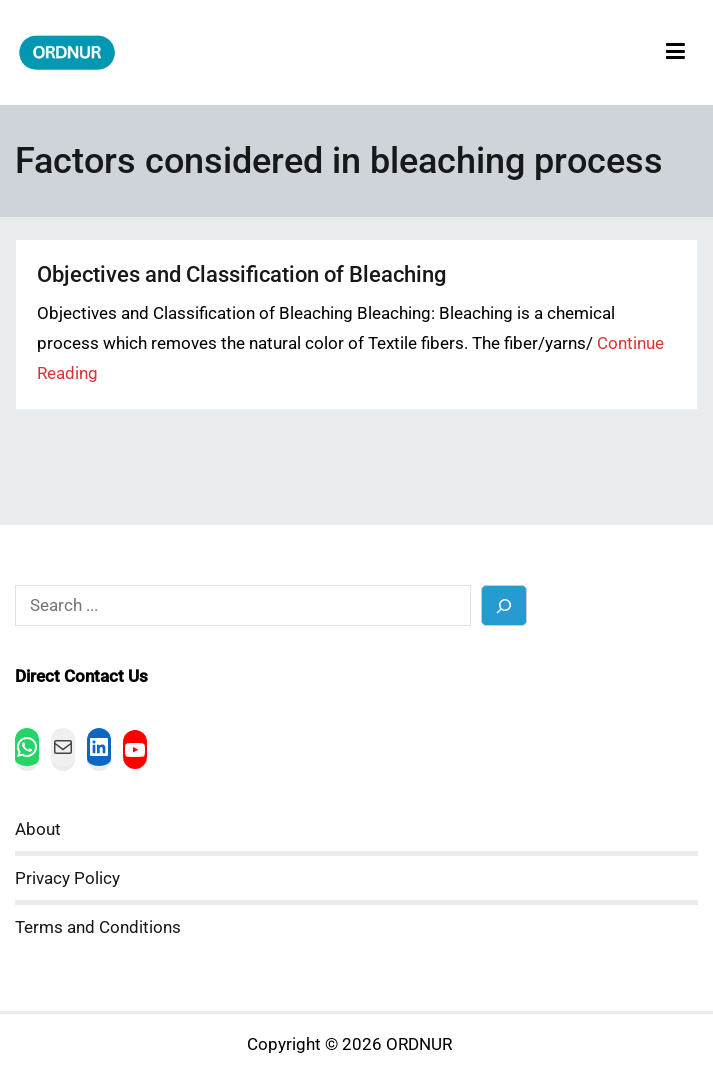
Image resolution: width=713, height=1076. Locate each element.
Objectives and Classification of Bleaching (241, 274)
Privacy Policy (67, 878)
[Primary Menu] (675, 52)
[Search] (504, 605)
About (38, 829)
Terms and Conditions (98, 927)
